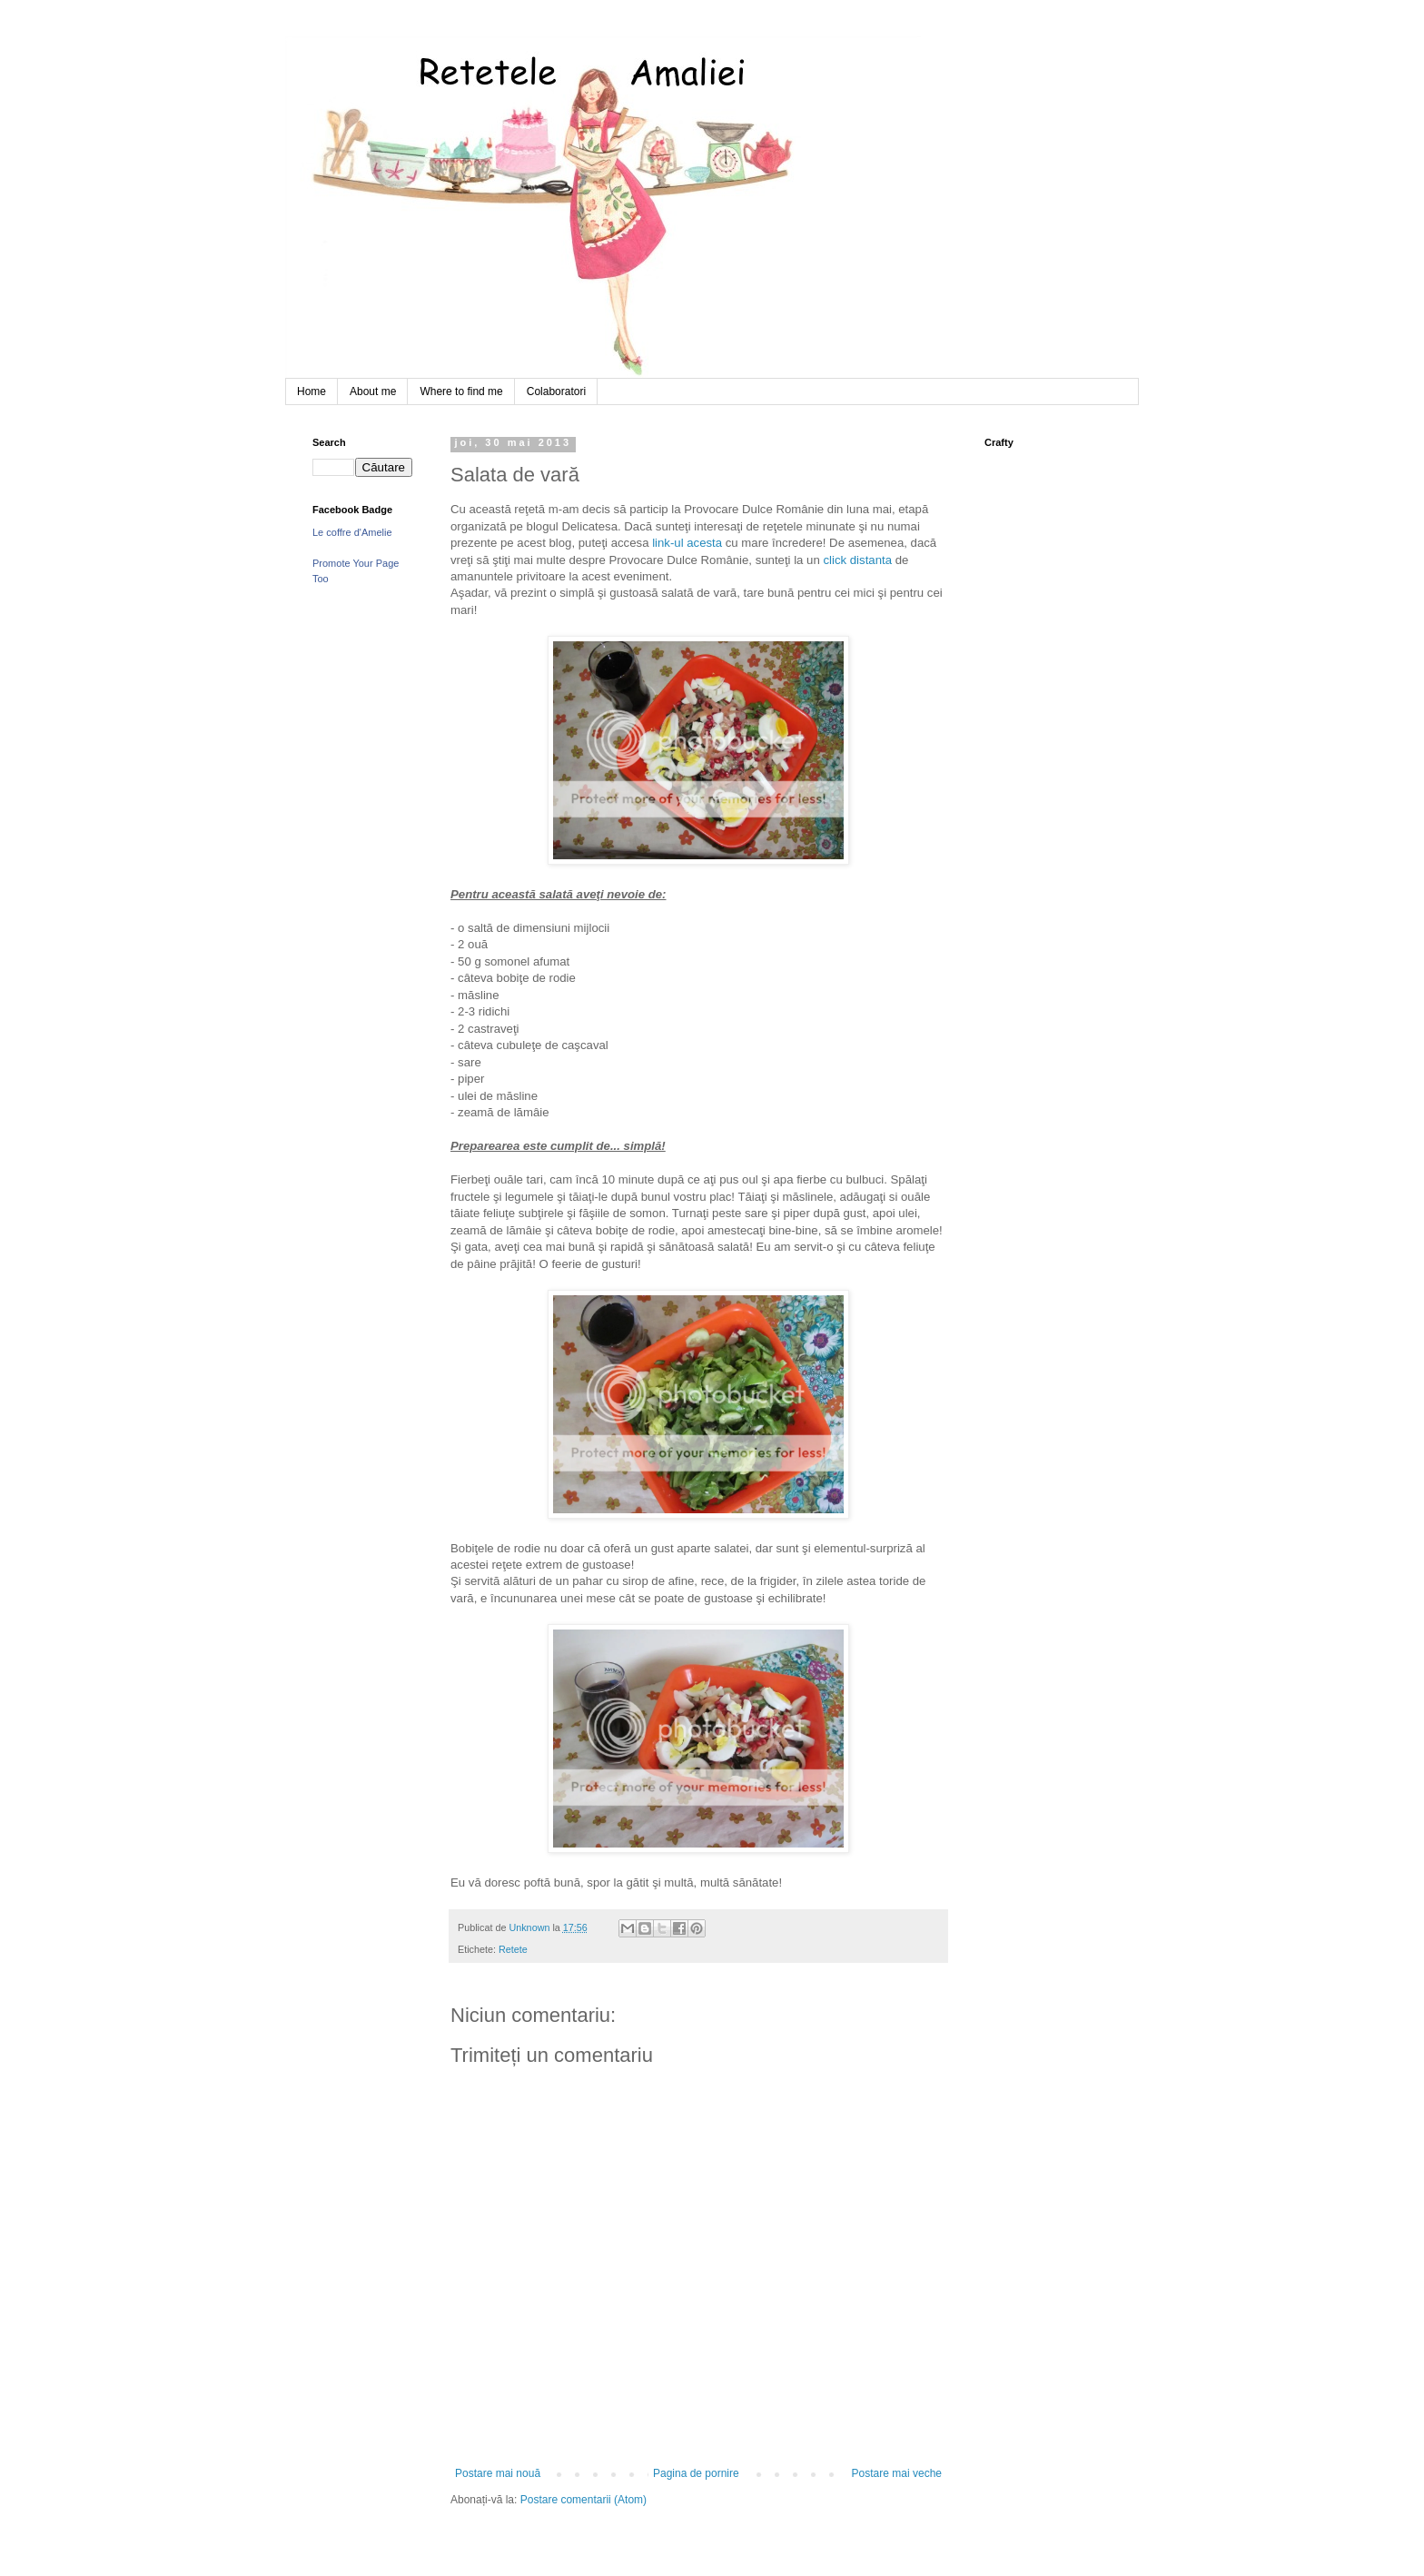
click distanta (857, 560)
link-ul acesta (687, 543)
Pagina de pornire (696, 2473)
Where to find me (461, 391)
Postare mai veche (897, 2473)
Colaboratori (556, 391)
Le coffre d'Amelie (352, 532)
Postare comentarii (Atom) (583, 2499)
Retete (513, 1949)
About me (373, 391)
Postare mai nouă (497, 2473)
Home (311, 391)
